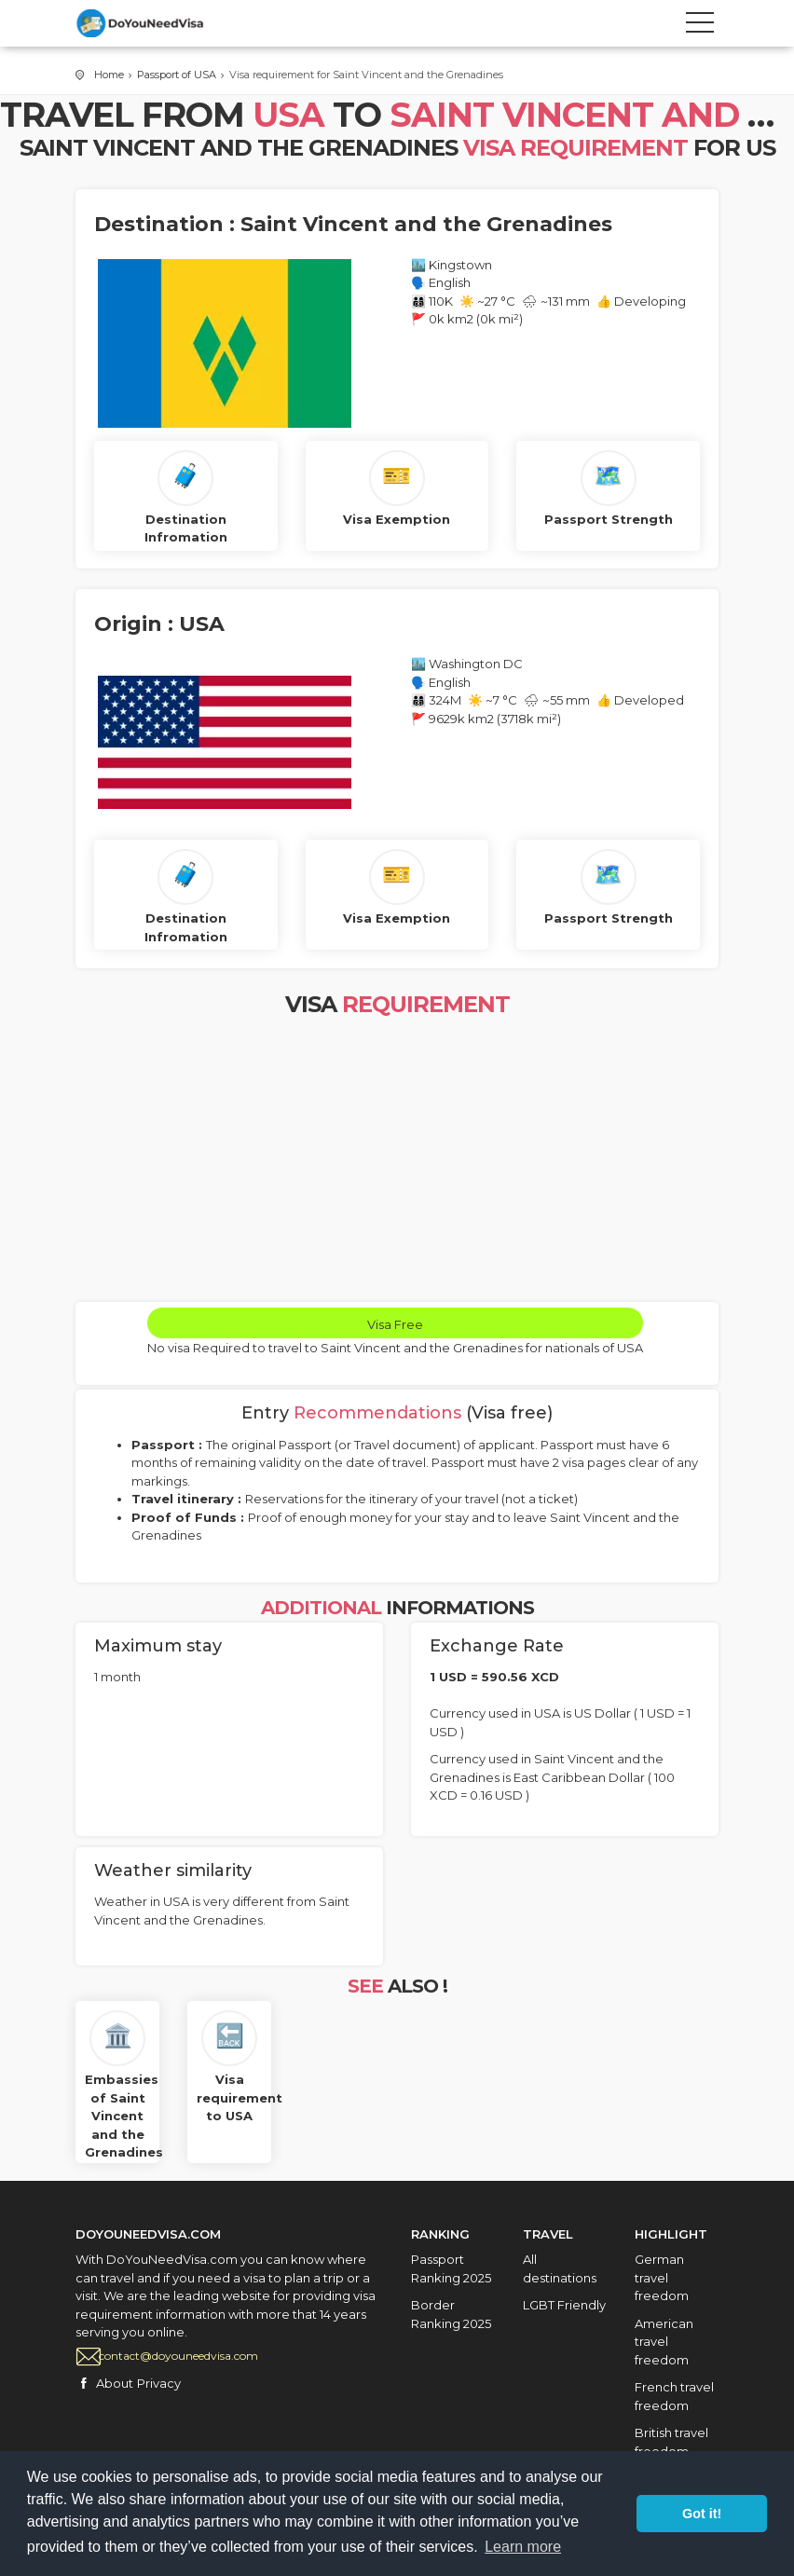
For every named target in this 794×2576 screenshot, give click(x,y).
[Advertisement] (397, 1162)
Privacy (159, 2383)
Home (109, 74)
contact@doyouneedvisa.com (178, 2356)
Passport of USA (176, 74)
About (114, 2383)
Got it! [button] (701, 2513)
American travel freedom (664, 2341)
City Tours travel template (159, 23)
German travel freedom (662, 2277)
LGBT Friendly (564, 2304)
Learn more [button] (523, 2547)
